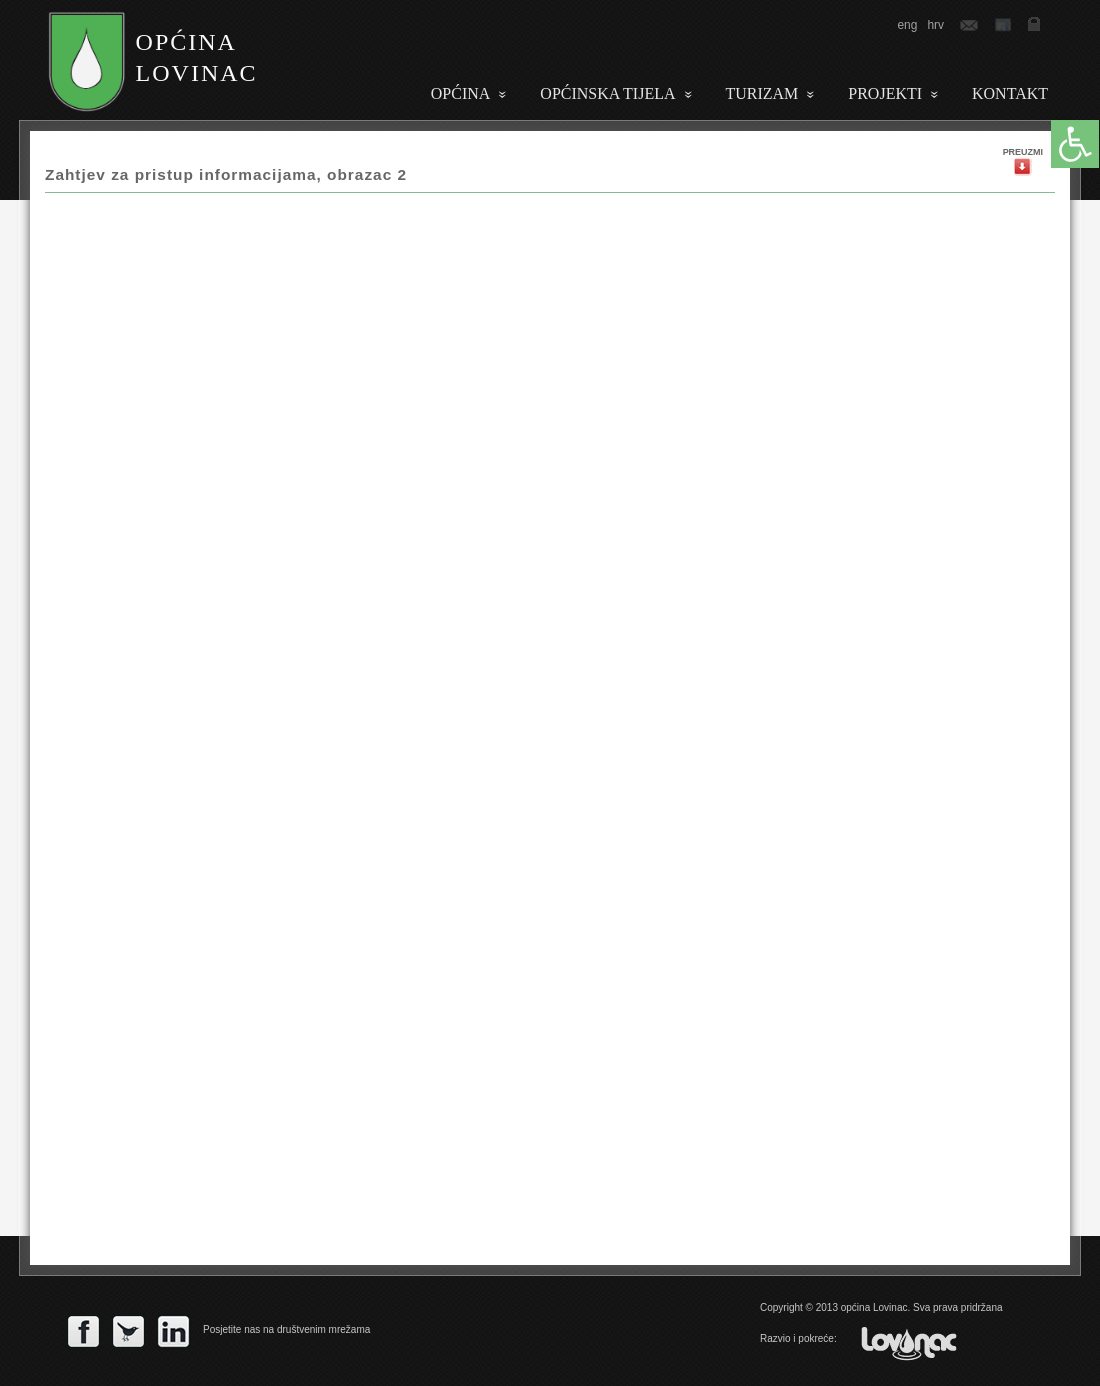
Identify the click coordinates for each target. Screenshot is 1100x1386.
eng (907, 25)
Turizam (762, 93)
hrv (935, 25)
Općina (461, 93)
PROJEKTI (885, 93)
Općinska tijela (607, 93)
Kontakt (1010, 93)
